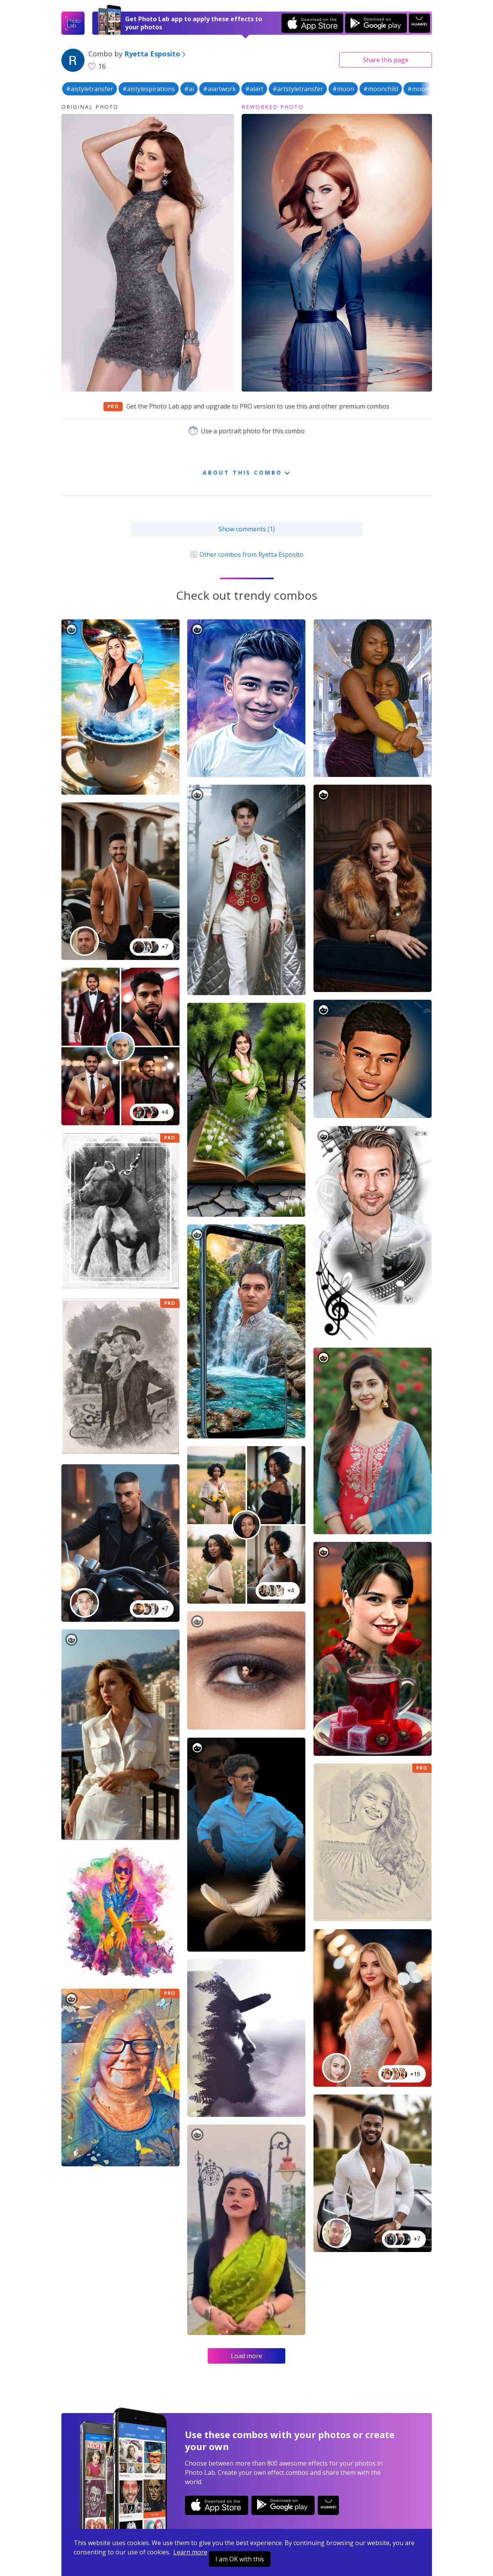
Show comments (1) (247, 529)
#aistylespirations (148, 89)
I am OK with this (239, 2559)
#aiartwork (219, 89)
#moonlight (424, 89)
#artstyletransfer (298, 89)
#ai (189, 89)
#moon (343, 89)
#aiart (254, 89)
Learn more (190, 2552)
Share (385, 60)
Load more (246, 2356)
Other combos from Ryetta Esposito (246, 554)
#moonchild (380, 89)
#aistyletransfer (89, 89)
